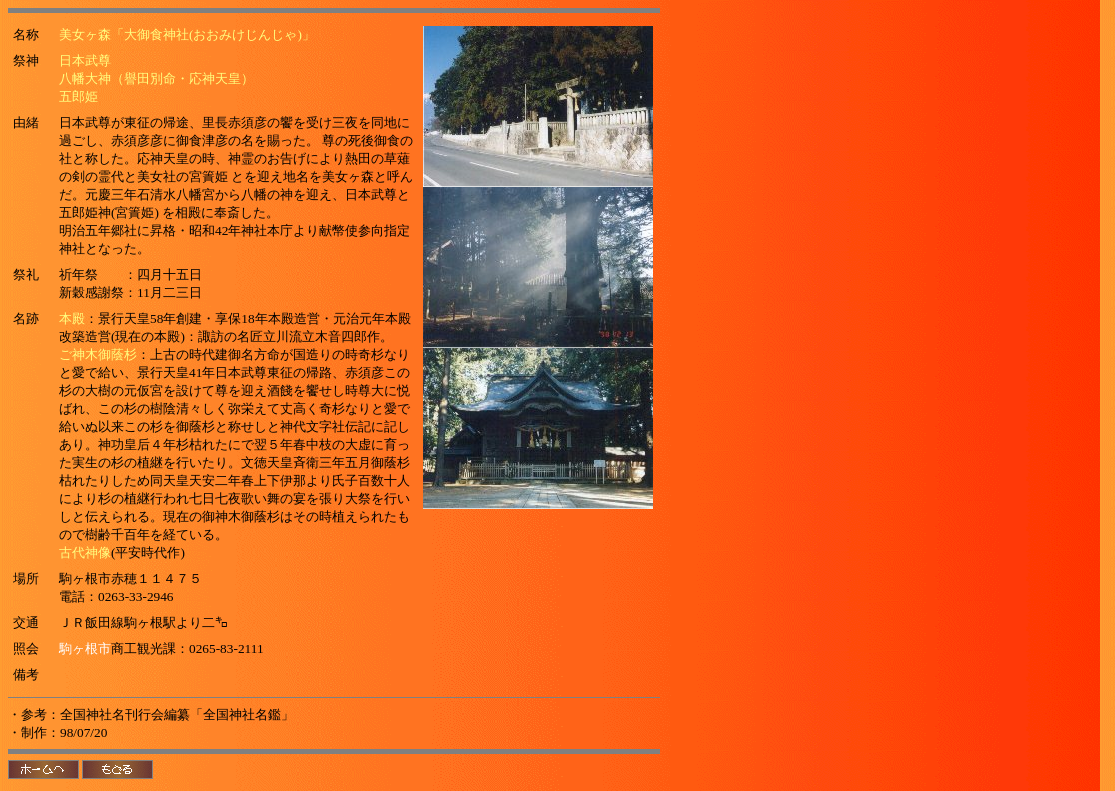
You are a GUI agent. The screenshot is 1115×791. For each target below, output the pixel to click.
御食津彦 (202, 140)
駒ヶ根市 (85, 648)
